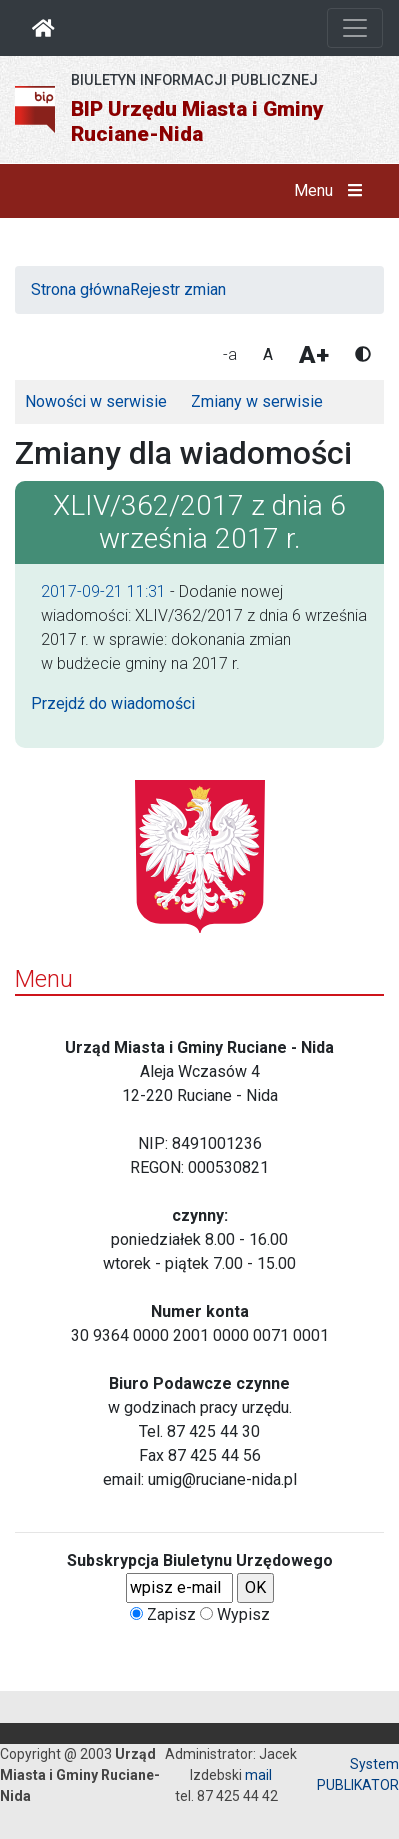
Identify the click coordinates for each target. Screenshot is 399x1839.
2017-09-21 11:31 (103, 591)
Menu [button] (332, 191)
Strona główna (80, 289)
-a (230, 354)
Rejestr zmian (178, 289)
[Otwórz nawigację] (355, 28)
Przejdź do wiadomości (113, 703)
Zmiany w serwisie (257, 401)
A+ (314, 355)
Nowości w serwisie (96, 401)
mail (258, 1775)
